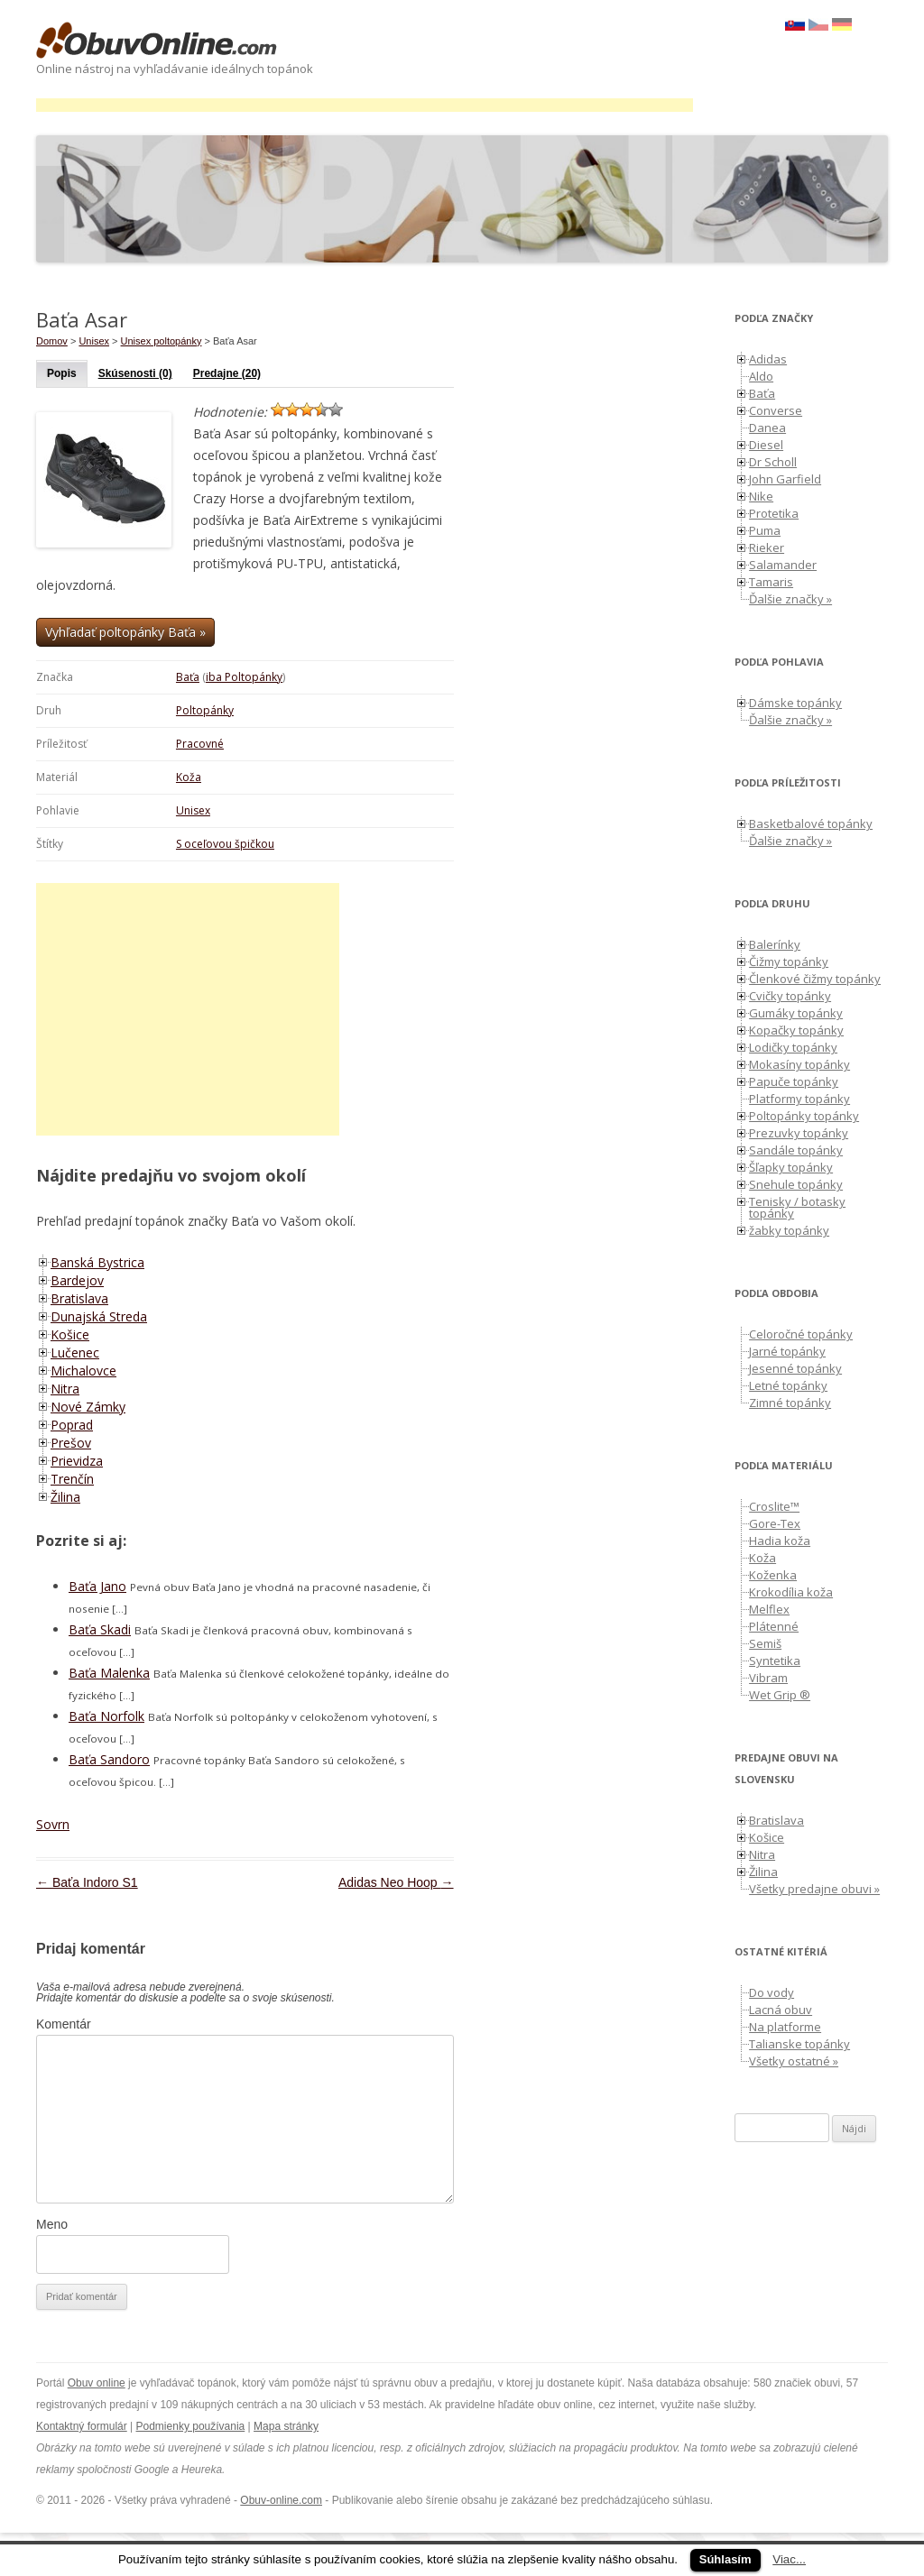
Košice (70, 1334)
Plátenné (774, 1626)
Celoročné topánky (801, 1334)
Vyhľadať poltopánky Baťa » (125, 631)
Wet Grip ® (779, 1695)
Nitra (65, 1388)
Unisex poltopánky (161, 341)
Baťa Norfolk (106, 1716)
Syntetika (774, 1660)
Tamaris (771, 582)
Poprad (72, 1424)
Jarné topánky (787, 1351)
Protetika (774, 513)
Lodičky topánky (793, 1047)
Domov (52, 341)
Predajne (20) (227, 373)
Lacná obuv (780, 2009)
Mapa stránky (286, 2426)
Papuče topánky (793, 1081)
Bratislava (79, 1298)
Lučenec (75, 1352)
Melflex (769, 1609)
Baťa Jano (97, 1586)
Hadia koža (779, 1540)
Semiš (765, 1643)
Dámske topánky (795, 703)
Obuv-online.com (281, 2500)
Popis (62, 373)
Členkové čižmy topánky (815, 979)
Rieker (766, 547)
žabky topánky (789, 1230)
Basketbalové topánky (811, 823)
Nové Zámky (88, 1406)
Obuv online (96, 2383)
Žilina (65, 1496)
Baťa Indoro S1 (87, 1882)
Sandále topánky (796, 1150)
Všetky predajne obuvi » (814, 1889)
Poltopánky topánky (804, 1116)
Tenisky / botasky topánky (797, 1207)
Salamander (783, 565)
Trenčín (72, 1478)
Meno (52, 2224)
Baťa (187, 677)
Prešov (71, 1442)
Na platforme (785, 2027)
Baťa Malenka (109, 1672)
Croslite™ (774, 1506)
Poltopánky (205, 710)
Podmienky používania (190, 2426)
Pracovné (200, 743)
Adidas (768, 359)
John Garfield (785, 479)
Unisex (193, 810)
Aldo (761, 376)
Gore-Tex (774, 1523)
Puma (765, 530)
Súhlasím (725, 2559)
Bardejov (77, 1280)
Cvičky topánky (790, 996)
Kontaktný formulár (81, 2426)
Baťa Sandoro (109, 1759)
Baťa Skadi (100, 1629)
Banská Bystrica (97, 1262)
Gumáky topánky (796, 1013)
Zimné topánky (790, 1402)
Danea (767, 427)
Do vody (771, 1992)
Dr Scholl (773, 462)
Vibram (768, 1678)
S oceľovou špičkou (225, 843)
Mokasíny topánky (799, 1064)
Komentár (63, 2024)
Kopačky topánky (796, 1030)
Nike (761, 496)
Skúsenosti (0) (135, 373)
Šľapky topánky (791, 1167)
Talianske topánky (799, 2044)
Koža (188, 777)
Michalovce (83, 1370)
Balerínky (774, 944)
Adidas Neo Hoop (396, 1882)
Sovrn (52, 1824)
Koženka (773, 1575)
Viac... (789, 2559)
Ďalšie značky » (790, 599)
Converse (775, 410)
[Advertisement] (364, 105)
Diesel (766, 445)
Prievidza (77, 1460)
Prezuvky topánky (798, 1133)
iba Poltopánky (244, 677)
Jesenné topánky (795, 1368)
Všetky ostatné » (793, 2061)
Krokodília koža (791, 1592)
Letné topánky (788, 1385)
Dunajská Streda (99, 1316)
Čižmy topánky (788, 961)
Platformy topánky (799, 1098)
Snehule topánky (796, 1184)
